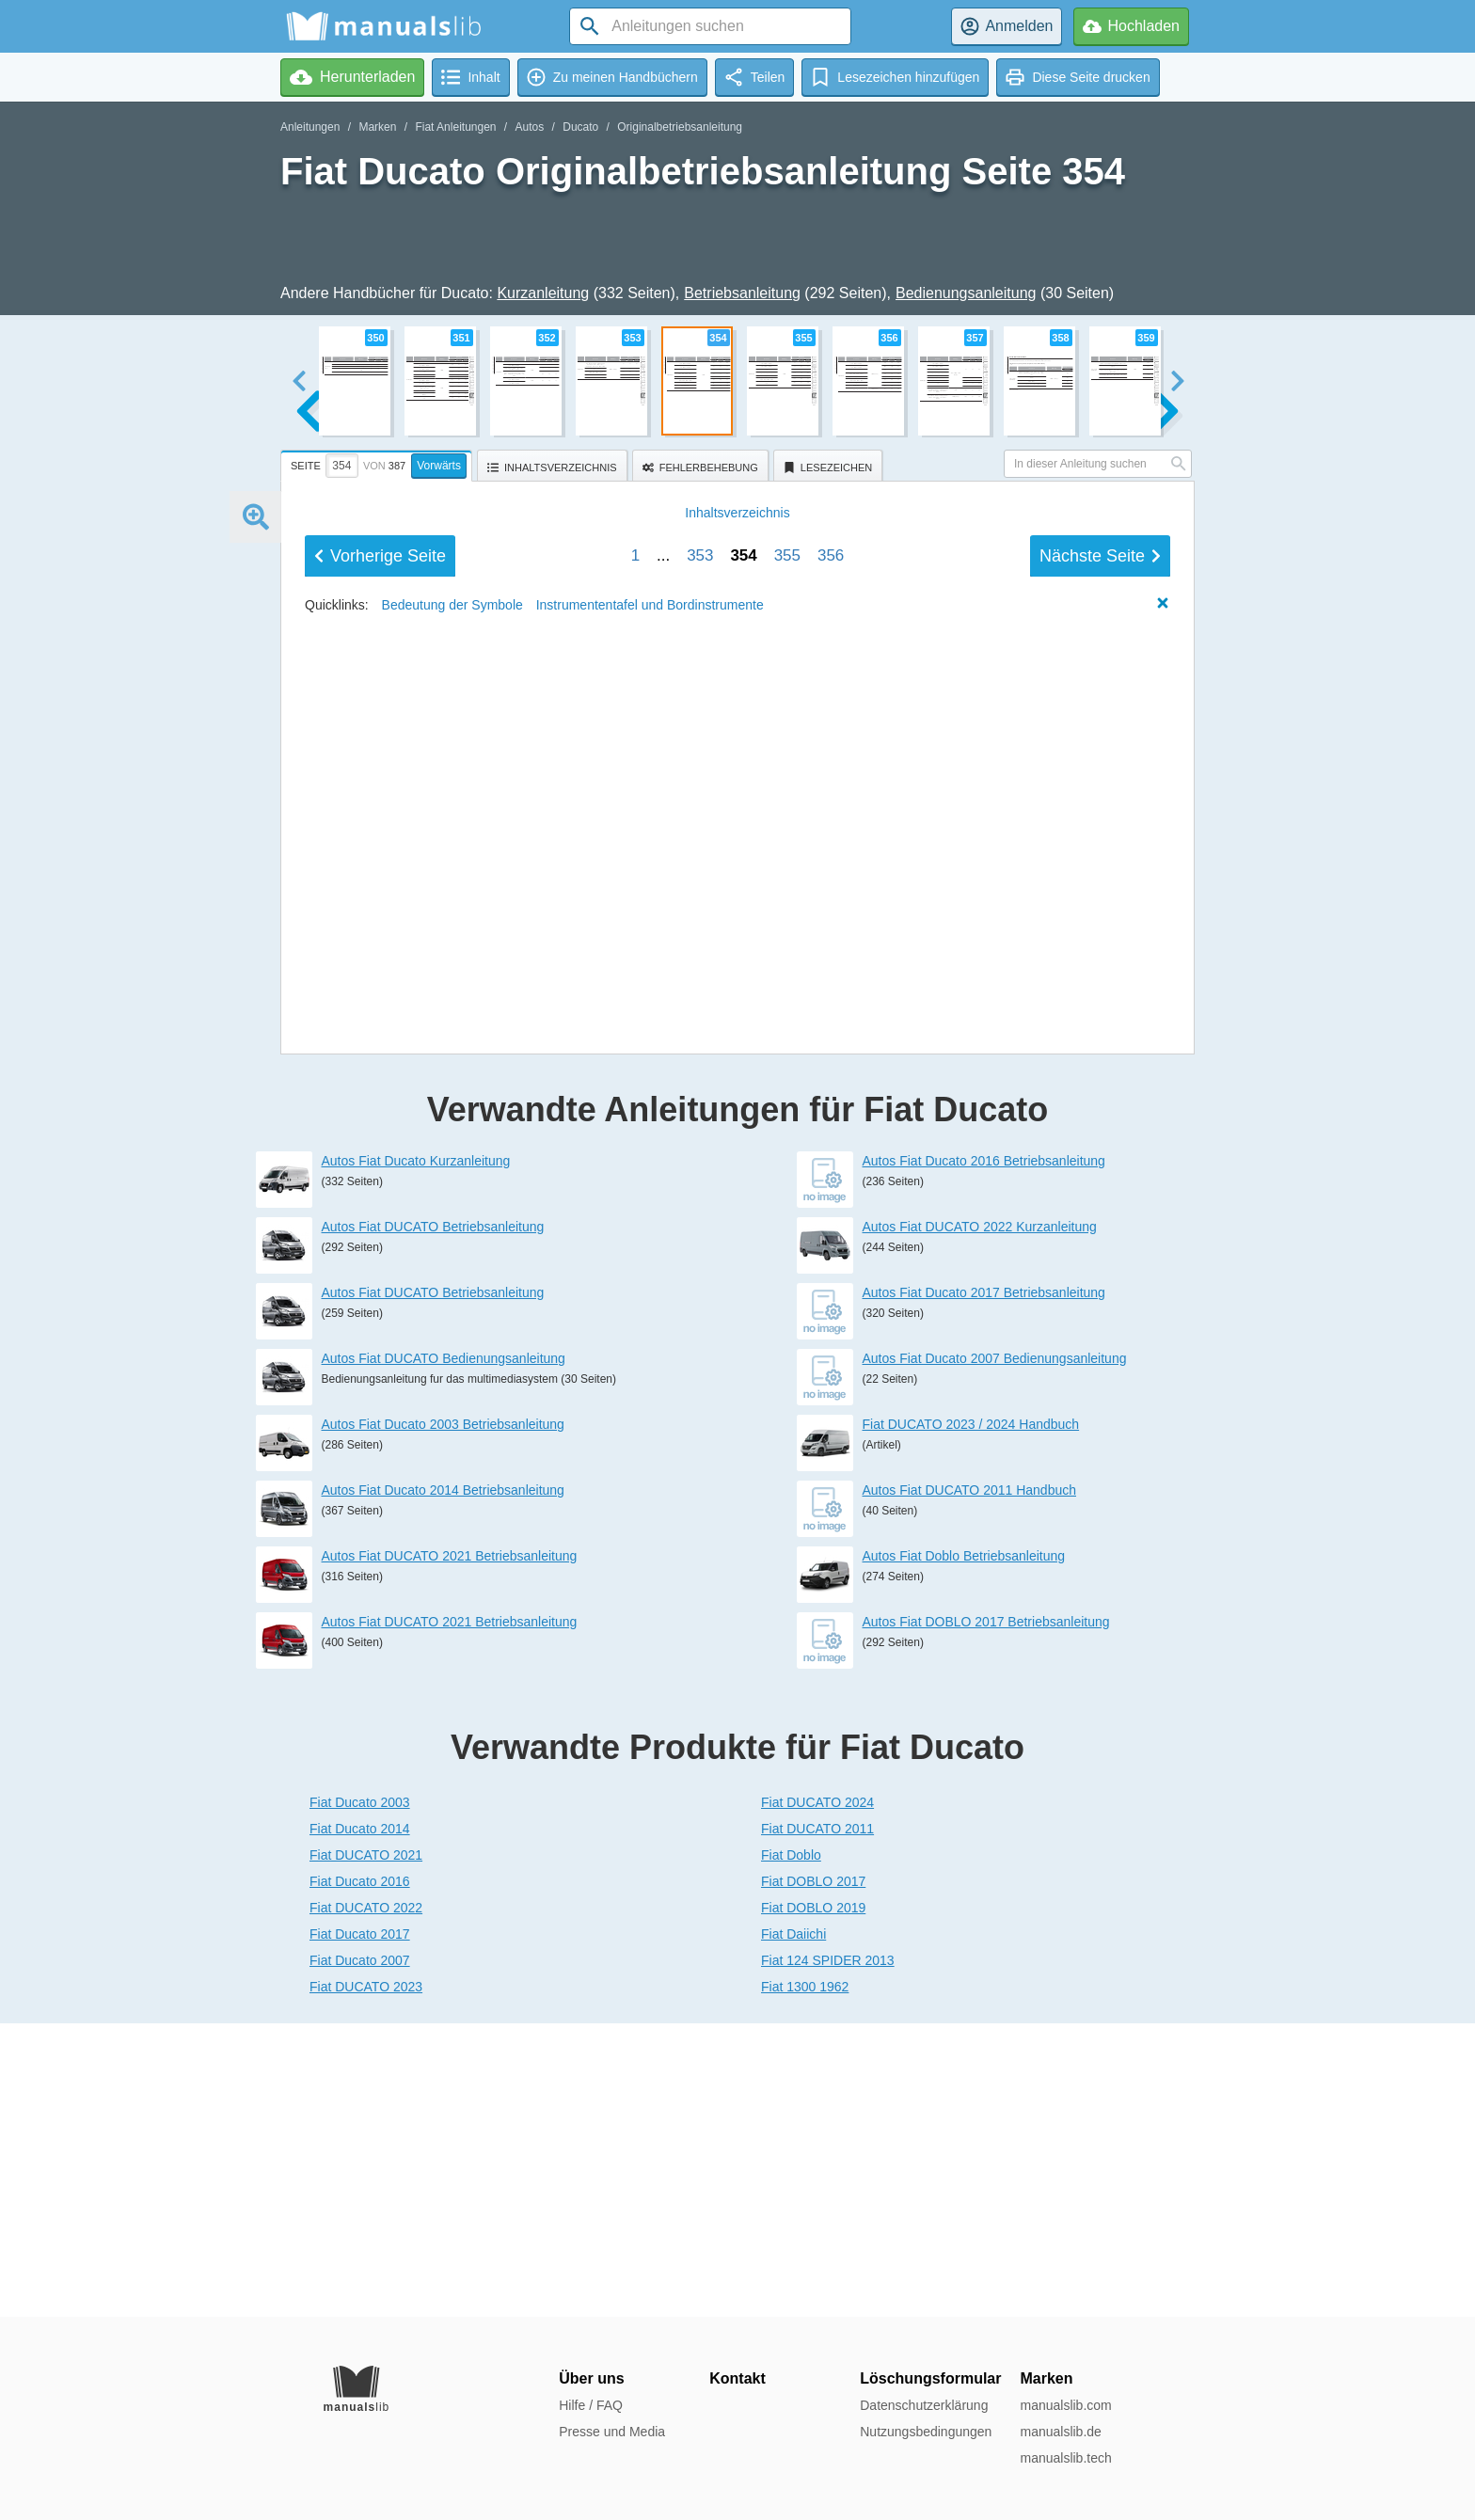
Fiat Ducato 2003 (359, 2095)
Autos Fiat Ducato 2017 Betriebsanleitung (984, 1585)
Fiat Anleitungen (455, 127)
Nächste (1100, 1190)
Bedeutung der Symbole (452, 1238)
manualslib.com (1065, 2405)
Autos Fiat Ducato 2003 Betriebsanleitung (443, 1717)
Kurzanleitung (543, 293)
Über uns (591, 2378)
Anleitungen (310, 127)
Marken (377, 127)
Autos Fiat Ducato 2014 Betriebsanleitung (443, 1783)
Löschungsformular (930, 2378)
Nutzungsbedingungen (925, 2431)
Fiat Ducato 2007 (359, 2253)
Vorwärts (439, 465)
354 (743, 1189)
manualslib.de (1060, 2431)
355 (787, 1189)
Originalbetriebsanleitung (679, 127)
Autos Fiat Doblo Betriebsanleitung (964, 1849)
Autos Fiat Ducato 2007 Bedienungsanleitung (995, 1651)
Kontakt (737, 2378)
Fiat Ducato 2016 (359, 2174)
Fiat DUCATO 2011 (817, 2122)
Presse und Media (612, 2431)
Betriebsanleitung (742, 293)
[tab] (378, 463)
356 (830, 1189)
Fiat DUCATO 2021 (365, 2148)
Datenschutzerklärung (924, 2405)
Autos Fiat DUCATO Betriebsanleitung (433, 1520)
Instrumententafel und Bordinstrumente (650, 1238)
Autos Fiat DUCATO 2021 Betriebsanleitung (450, 1849)
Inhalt (737, 1146)
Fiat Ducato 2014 (359, 2122)
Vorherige (380, 1190)
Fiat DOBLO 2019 (813, 2201)
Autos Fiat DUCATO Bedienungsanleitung (443, 1651)
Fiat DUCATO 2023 (365, 2280)
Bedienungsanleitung (966, 293)
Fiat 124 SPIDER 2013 (828, 2253)
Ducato (580, 127)
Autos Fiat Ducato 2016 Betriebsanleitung (984, 1454)
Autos (530, 127)
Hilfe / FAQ (591, 2405)
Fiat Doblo (791, 2148)
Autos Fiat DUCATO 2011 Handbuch (970, 1783)
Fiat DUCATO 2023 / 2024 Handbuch (971, 1717)
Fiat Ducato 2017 (359, 2227)
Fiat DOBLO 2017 (813, 2174)
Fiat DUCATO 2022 (365, 2201)
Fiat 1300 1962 (805, 2280)
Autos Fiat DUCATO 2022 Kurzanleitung (980, 1520)
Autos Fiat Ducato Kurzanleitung (416, 1454)
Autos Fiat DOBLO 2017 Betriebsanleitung (986, 1915)
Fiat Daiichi (793, 2227)
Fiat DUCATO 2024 (817, 2095)
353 (700, 1189)
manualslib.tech (1065, 2457)
